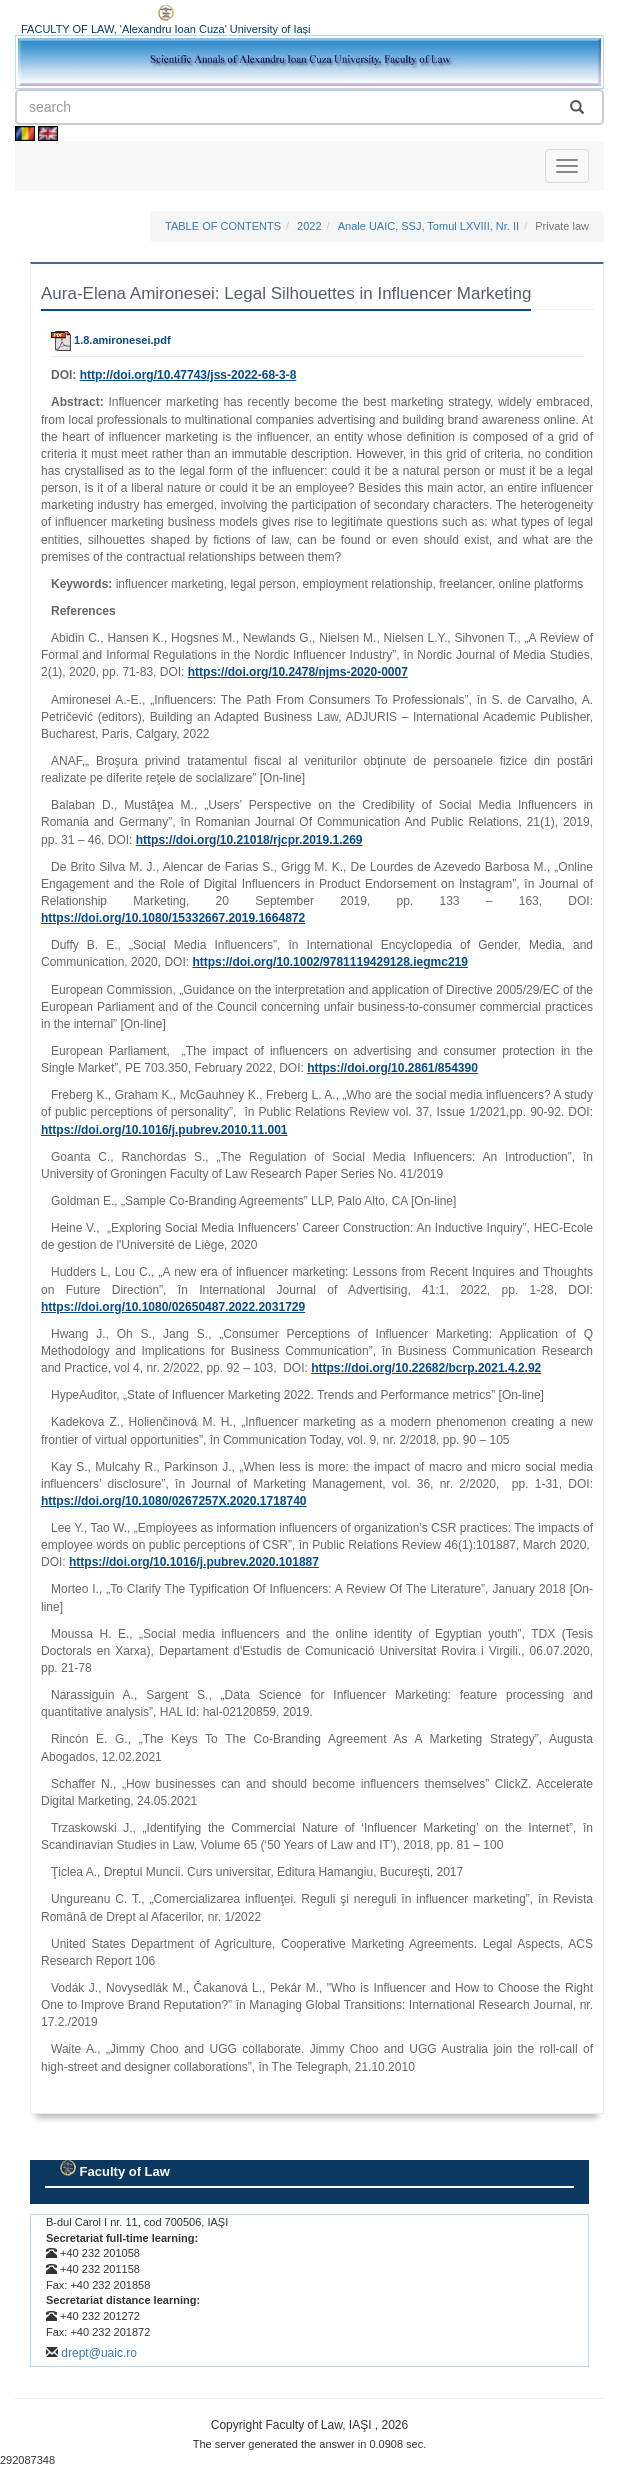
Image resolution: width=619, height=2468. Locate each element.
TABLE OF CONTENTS (223, 226)
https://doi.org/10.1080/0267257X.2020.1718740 (174, 1501)
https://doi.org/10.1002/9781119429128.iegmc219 (330, 962)
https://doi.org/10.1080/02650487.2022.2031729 (173, 1307)
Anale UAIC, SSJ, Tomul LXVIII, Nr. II (428, 226)
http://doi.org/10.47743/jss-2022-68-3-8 (188, 375)
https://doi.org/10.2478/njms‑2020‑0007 (298, 672)
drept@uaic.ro (99, 2353)
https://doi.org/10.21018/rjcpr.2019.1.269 (249, 840)
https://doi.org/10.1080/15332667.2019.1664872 (173, 918)
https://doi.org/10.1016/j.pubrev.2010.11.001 (164, 1130)
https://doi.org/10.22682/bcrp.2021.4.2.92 (426, 1368)
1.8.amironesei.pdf (111, 340)
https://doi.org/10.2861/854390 (392, 1068)
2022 (309, 226)
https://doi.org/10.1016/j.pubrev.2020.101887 (194, 1562)
